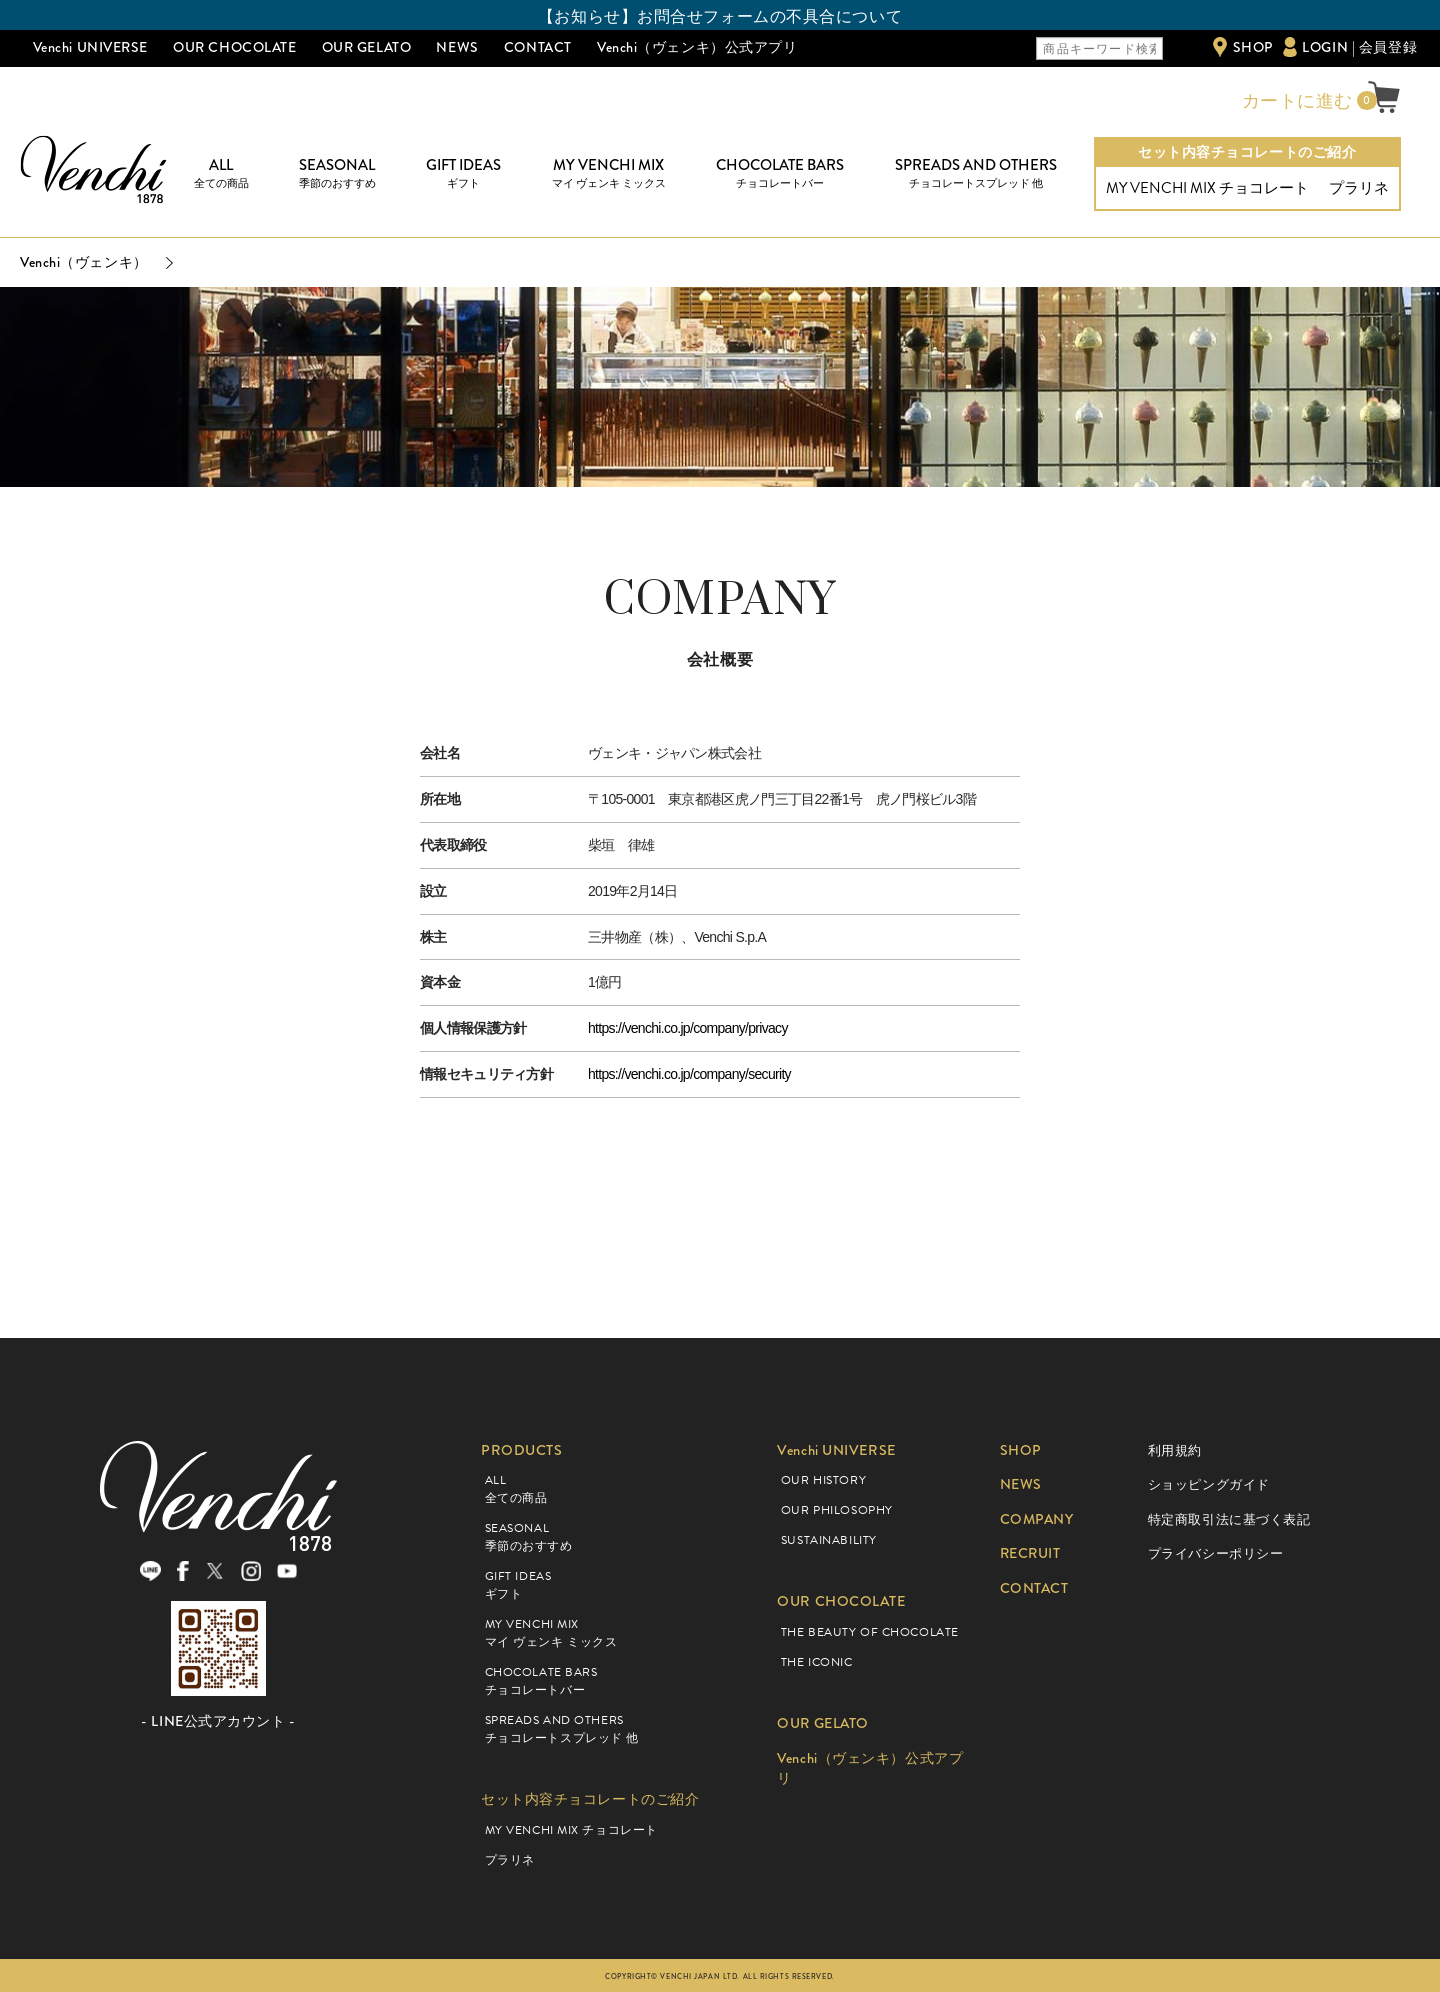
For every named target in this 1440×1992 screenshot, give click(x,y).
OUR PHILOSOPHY (837, 1510)
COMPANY (1038, 1519)
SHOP (1253, 47)
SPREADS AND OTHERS (976, 173)
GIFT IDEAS (463, 173)
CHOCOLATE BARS (780, 173)
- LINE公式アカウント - (218, 1722)
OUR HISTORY (823, 1480)
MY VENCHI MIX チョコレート (1207, 188)
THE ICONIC (817, 1662)
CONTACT (538, 47)
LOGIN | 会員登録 (1359, 47)
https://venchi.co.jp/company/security (689, 1074)
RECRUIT (1031, 1553)
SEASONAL (337, 173)
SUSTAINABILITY (829, 1540)
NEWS (457, 47)
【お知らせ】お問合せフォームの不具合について (720, 16)
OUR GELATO (367, 47)
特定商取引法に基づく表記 (1229, 1519)
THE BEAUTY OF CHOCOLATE (870, 1632)
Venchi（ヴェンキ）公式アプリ (697, 47)
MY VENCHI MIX (609, 173)
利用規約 (1175, 1450)
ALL (221, 173)
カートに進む (1295, 101)
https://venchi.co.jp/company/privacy (688, 1028)
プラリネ (1359, 188)
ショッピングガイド (1209, 1484)
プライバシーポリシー (1216, 1553)
